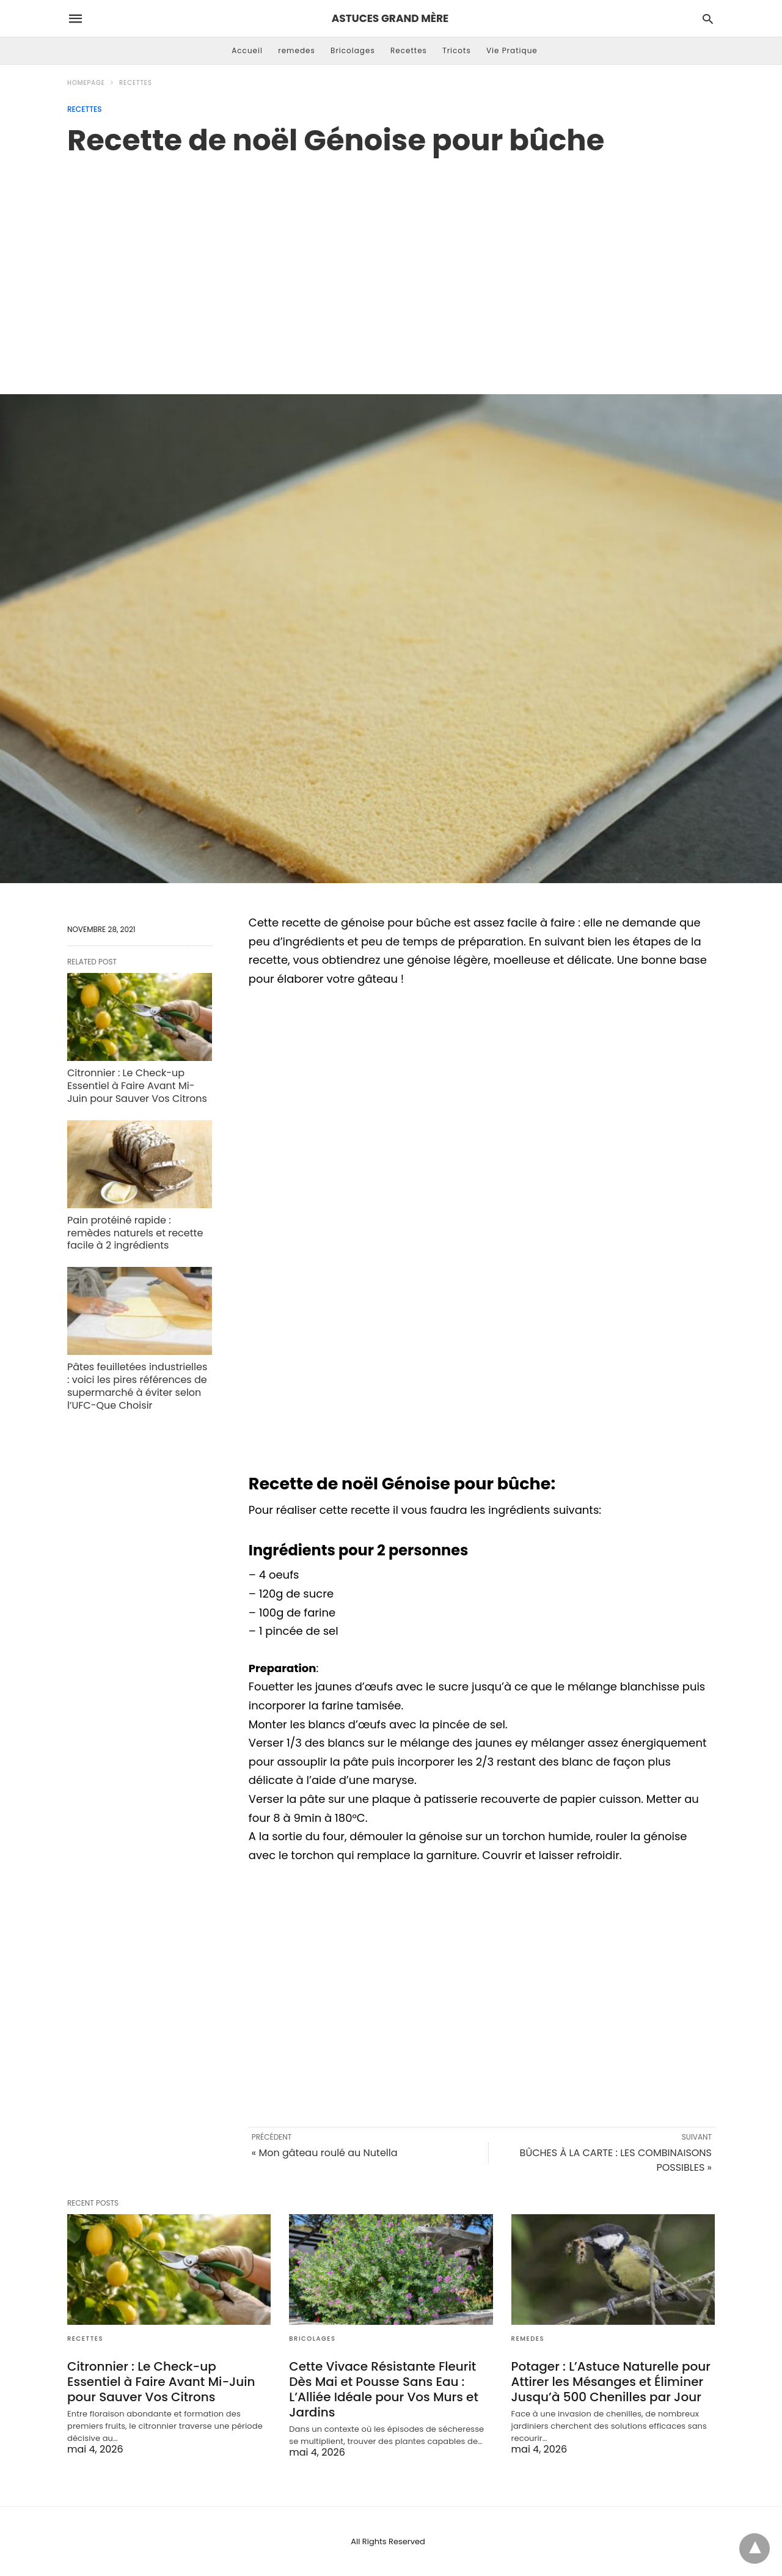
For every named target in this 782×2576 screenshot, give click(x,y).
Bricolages (353, 50)
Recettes (408, 50)
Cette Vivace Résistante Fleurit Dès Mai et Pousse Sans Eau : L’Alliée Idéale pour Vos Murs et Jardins (383, 2389)
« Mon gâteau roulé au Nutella (325, 2153)
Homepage (86, 82)
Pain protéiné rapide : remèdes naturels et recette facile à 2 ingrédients (135, 1233)
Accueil (247, 50)
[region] (391, 262)
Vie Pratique (512, 50)
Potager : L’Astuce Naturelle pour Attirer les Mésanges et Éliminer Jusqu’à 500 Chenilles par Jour (611, 2381)
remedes (296, 50)
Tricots (456, 50)
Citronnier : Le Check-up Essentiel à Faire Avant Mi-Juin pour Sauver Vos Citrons (137, 1086)
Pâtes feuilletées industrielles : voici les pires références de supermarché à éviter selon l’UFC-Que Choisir (137, 1386)
